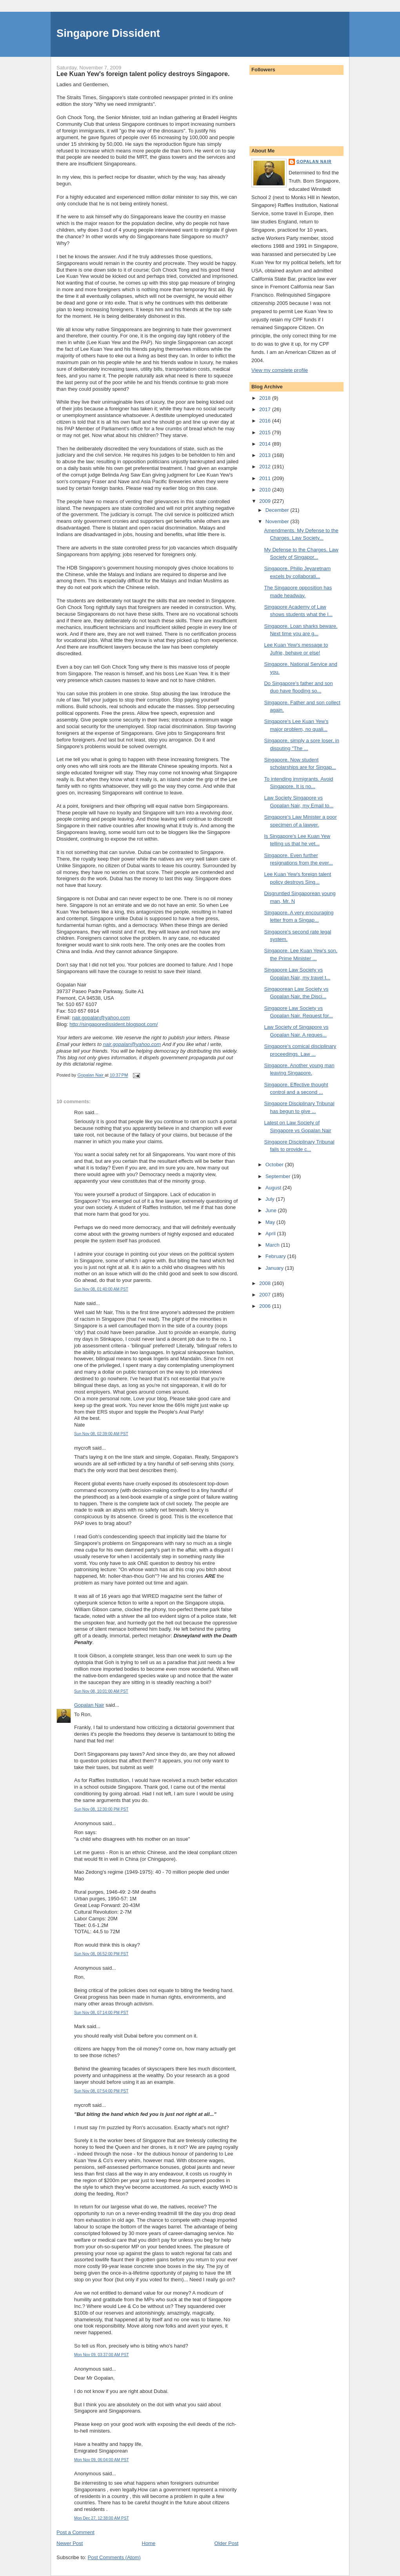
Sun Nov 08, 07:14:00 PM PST (101, 2012)
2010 (265, 490)
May (270, 1222)
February (276, 1256)
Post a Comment (75, 2532)
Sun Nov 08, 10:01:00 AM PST (101, 1691)
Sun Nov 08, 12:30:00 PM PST (101, 1809)
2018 (265, 398)
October (275, 1164)
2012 (265, 467)
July (270, 1199)
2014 (265, 444)
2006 (265, 1306)
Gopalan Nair (89, 1705)
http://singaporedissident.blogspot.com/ (113, 1024)
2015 (265, 432)
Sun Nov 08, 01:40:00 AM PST (101, 1289)
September (278, 1176)
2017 (265, 409)
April (271, 1233)
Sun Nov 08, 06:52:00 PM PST (101, 1954)
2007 (265, 1295)
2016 (265, 421)
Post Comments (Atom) (114, 2557)
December (278, 510)
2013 (265, 455)
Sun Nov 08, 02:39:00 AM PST (101, 1434)
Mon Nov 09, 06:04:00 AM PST (101, 2460)
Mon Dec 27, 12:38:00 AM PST (101, 2518)
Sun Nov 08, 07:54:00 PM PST (101, 2091)
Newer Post (69, 2543)
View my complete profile (279, 370)
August (274, 1188)
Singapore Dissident (108, 33)
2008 (265, 1283)
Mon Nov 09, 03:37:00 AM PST (101, 2355)
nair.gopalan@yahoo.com (101, 1018)
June (271, 1210)
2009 (265, 501)
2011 (265, 478)
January (275, 1268)
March (273, 1245)
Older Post (226, 2543)
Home (149, 2543)
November (278, 521)
